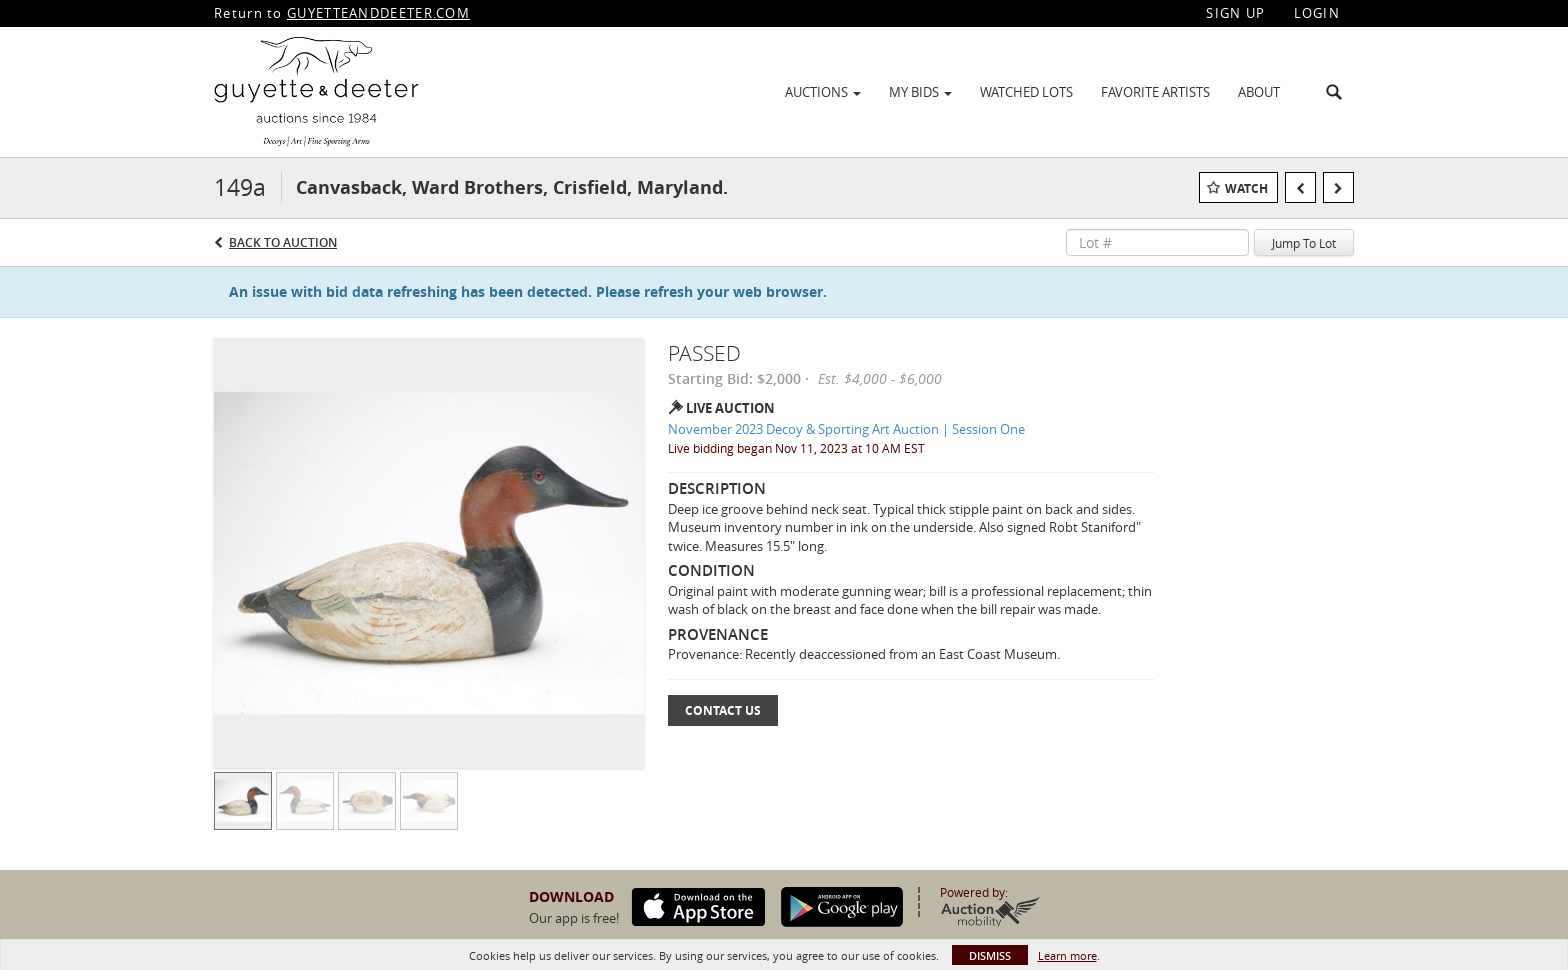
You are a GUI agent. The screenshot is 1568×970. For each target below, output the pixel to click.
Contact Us (723, 710)
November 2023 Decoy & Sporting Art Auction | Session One (846, 429)
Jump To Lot (1304, 243)
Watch (1246, 188)
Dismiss (990, 955)
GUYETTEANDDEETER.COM (378, 13)
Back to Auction (283, 242)
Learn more (1067, 955)
